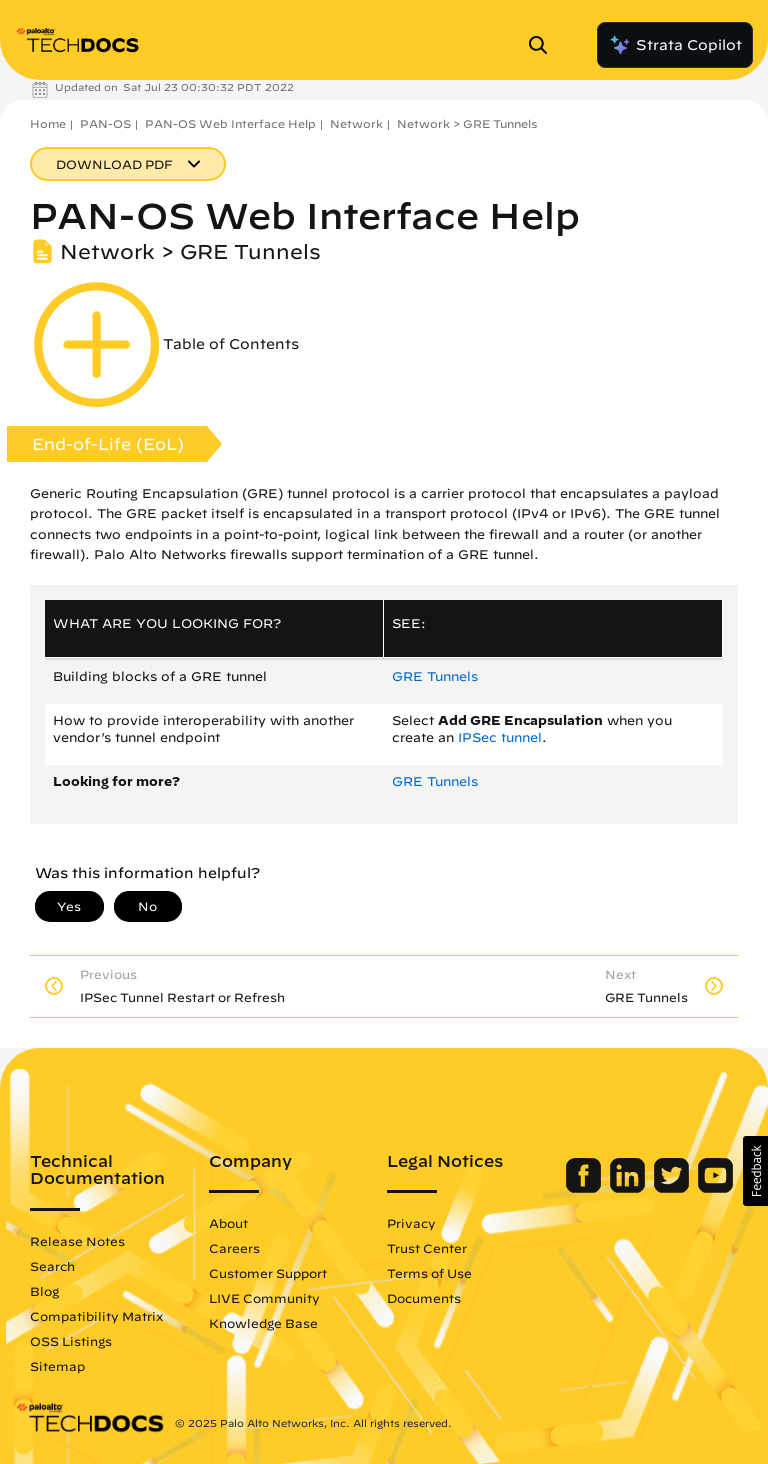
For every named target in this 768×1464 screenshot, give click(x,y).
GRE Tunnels (435, 676)
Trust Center (427, 1248)
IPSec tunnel (500, 737)
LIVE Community (264, 1298)
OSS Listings (71, 1341)
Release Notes (77, 1241)
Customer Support (268, 1273)
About (228, 1223)
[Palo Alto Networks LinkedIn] (629, 1188)
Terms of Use (429, 1273)
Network (356, 123)
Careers (234, 1248)
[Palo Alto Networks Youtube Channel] (715, 1188)
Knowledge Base (263, 1323)
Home (48, 123)
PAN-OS (105, 123)
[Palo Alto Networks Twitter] (673, 1188)
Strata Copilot (675, 45)
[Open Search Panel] (544, 45)
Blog (44, 1291)
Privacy (411, 1223)
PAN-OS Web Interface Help (230, 123)
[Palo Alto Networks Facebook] (585, 1188)
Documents (424, 1298)
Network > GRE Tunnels (467, 123)
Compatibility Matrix (96, 1316)
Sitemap (57, 1366)
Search (52, 1266)
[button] (755, 1171)
